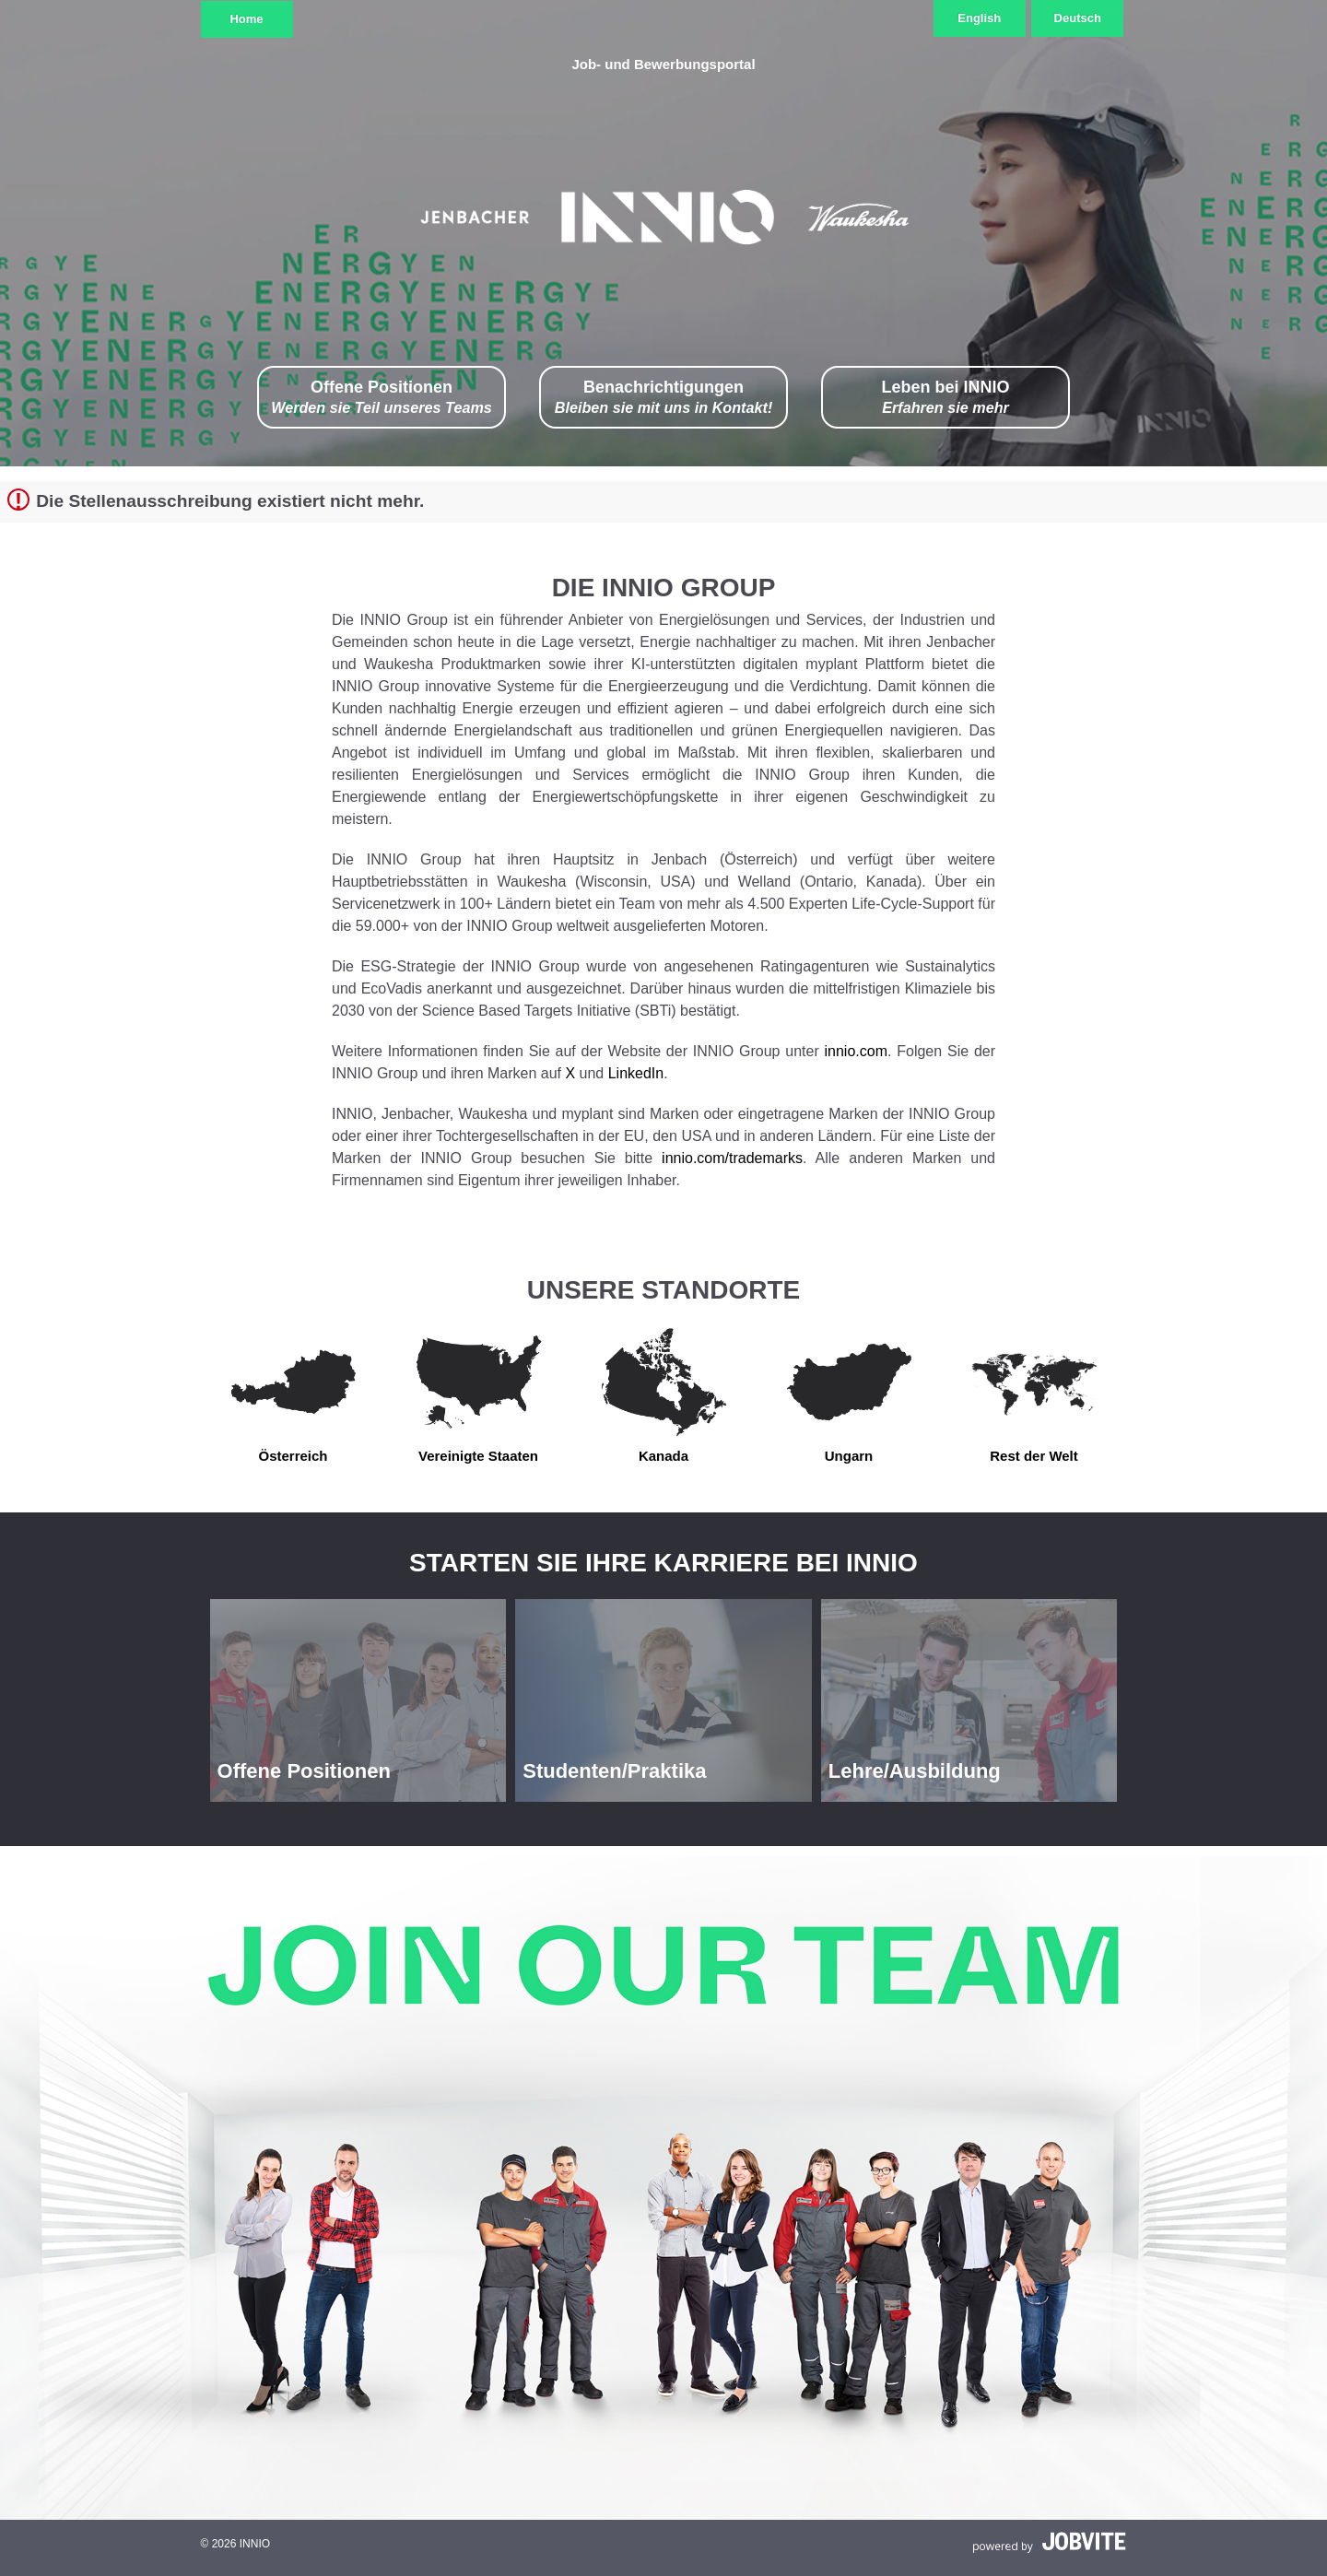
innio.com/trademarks (732, 1158)
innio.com (856, 1051)
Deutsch (1077, 18)
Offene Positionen (381, 398)
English (979, 18)
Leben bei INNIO (945, 398)
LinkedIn (636, 1073)
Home (246, 19)
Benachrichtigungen (664, 398)
